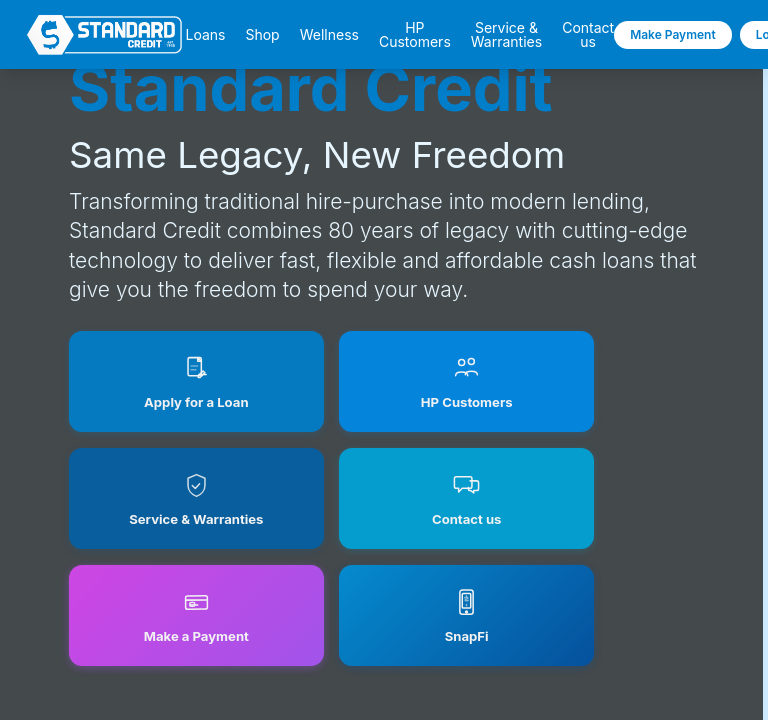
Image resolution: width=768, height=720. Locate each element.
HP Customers (415, 35)
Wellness (329, 35)
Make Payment (673, 34)
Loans (205, 35)
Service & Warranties (506, 35)
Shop (262, 35)
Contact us (588, 35)
